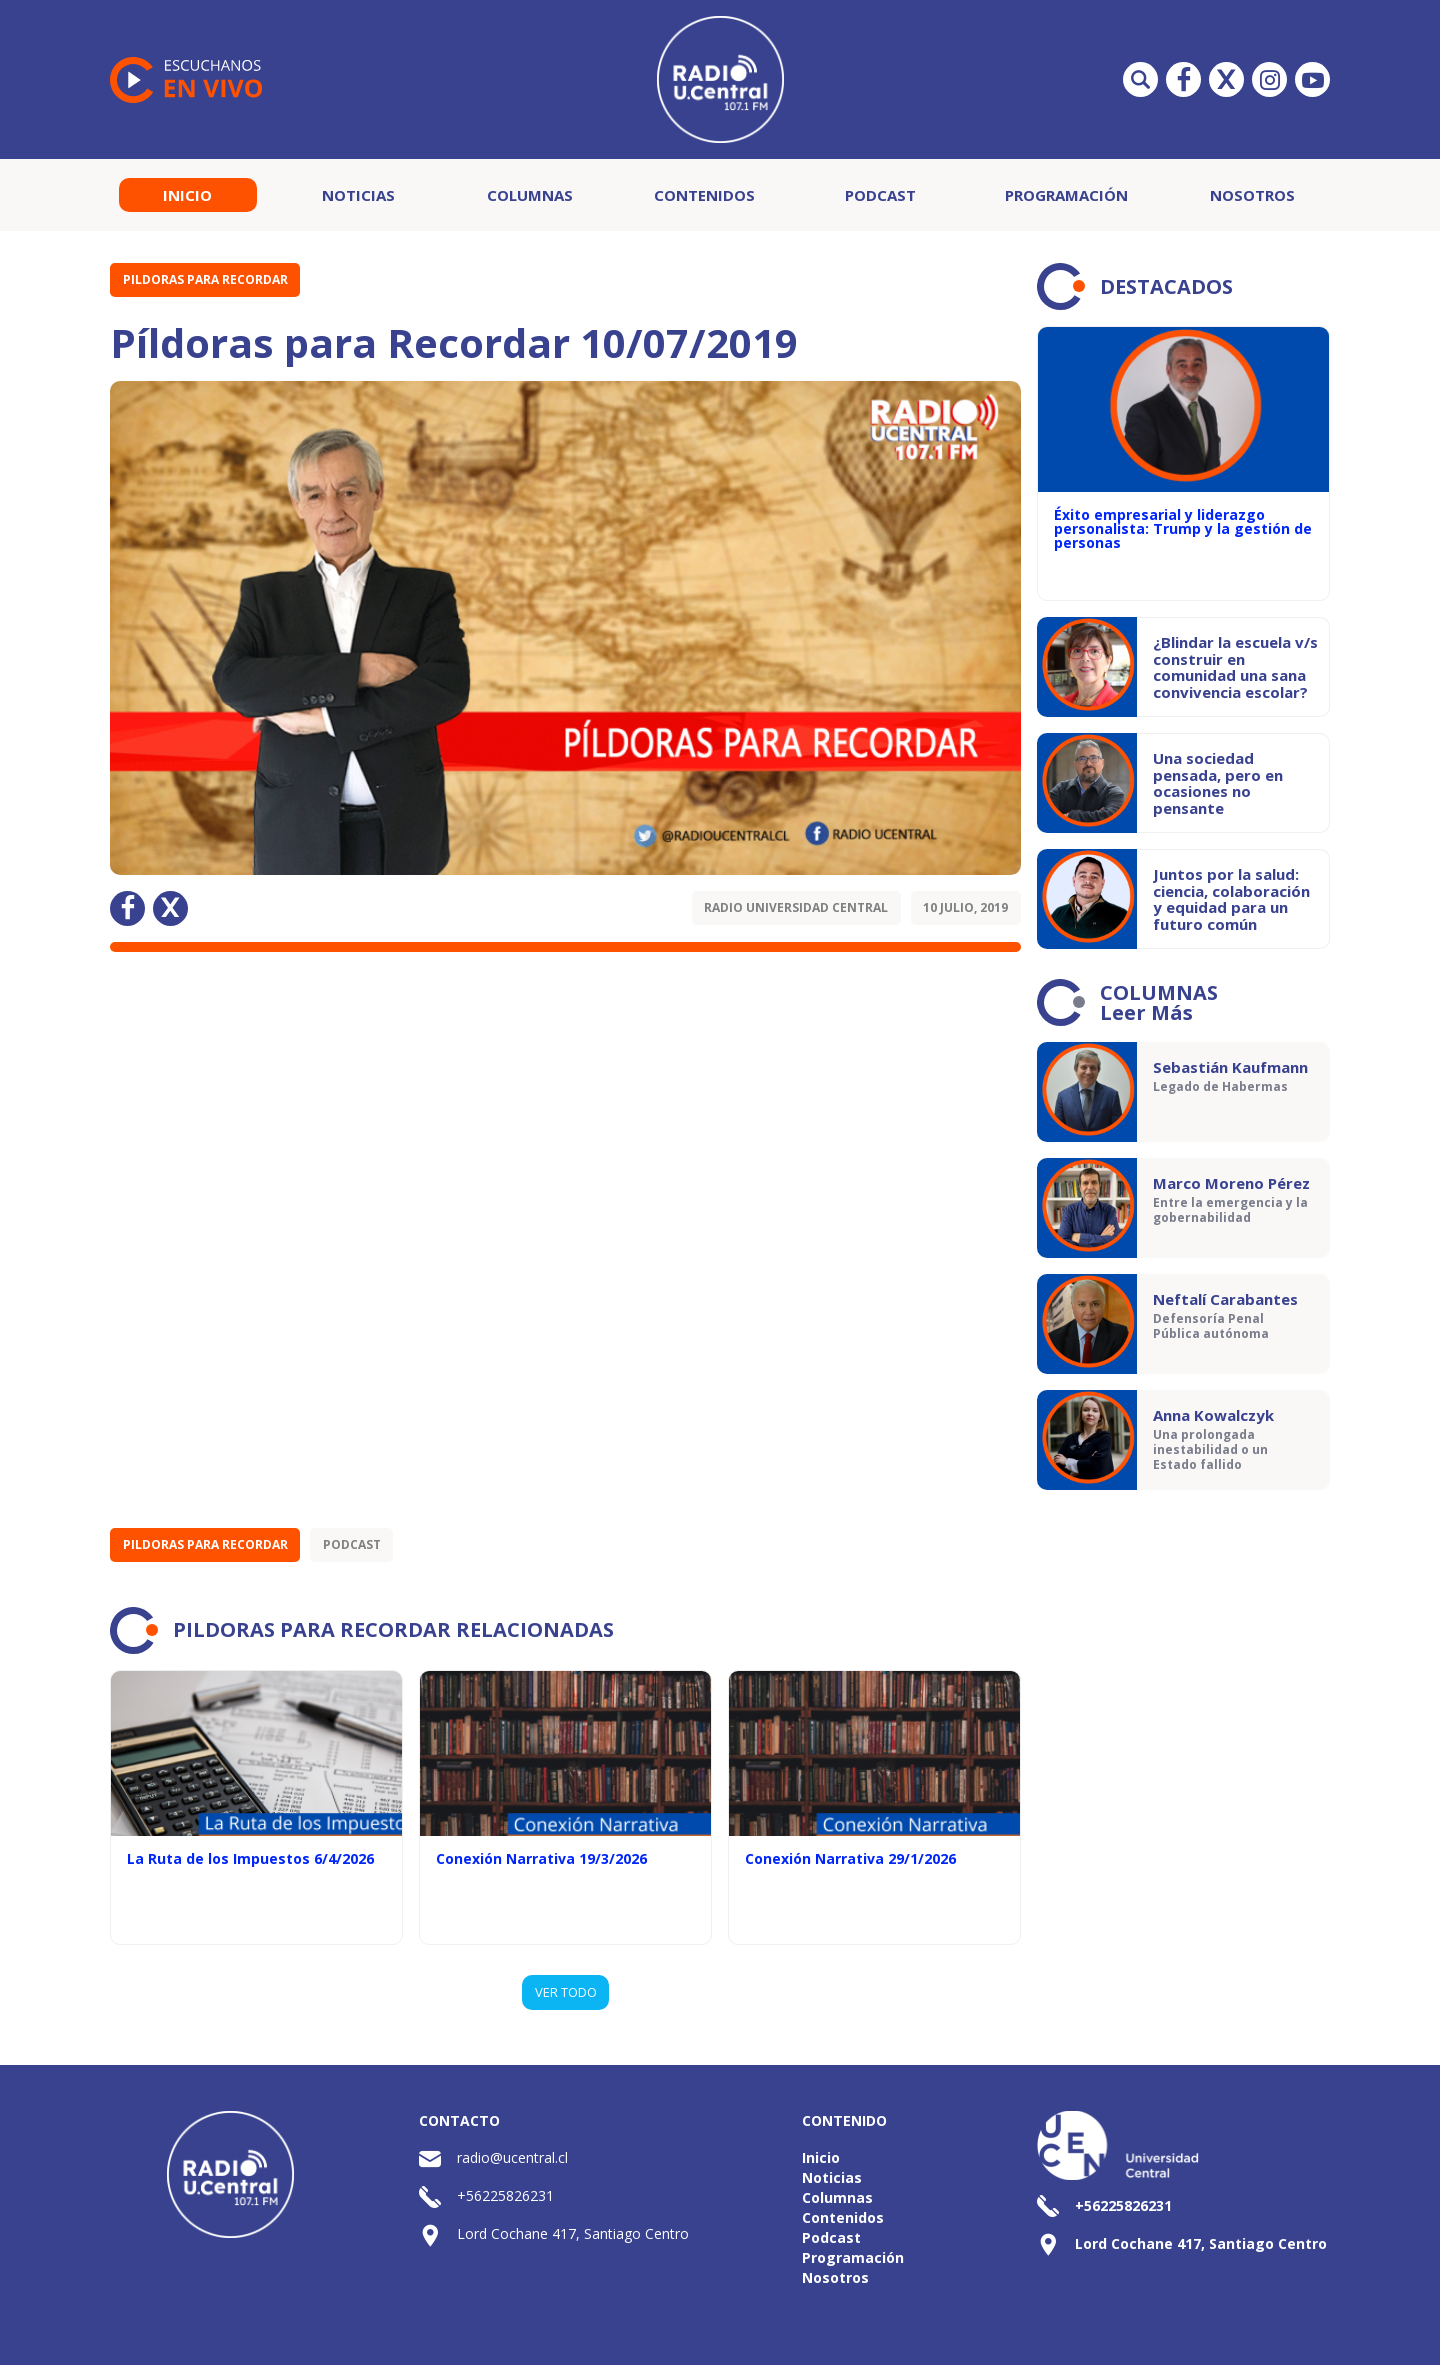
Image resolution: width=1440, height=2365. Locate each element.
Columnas (530, 195)
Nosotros (1252, 195)
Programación (1066, 195)
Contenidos (704, 195)
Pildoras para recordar (205, 279)
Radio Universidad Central (796, 907)
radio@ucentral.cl (512, 2157)
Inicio (187, 195)
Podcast (880, 195)
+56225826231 (505, 2195)
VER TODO (566, 1992)
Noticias (358, 195)
